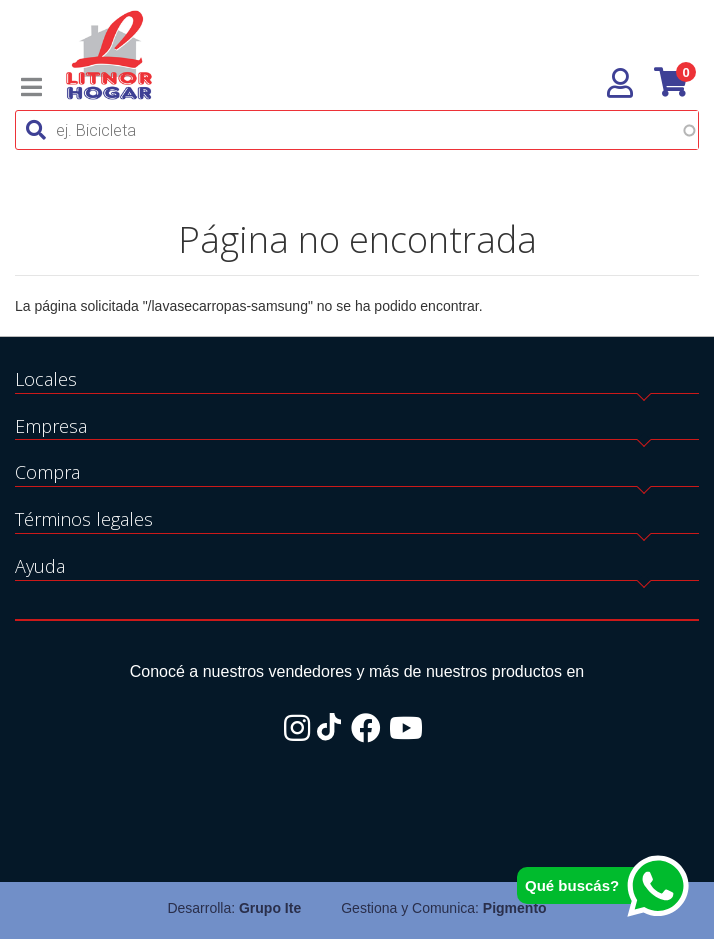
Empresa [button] (51, 426)
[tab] (357, 380)
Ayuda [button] (40, 566)
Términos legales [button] (84, 519)
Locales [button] (46, 379)
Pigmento (515, 908)
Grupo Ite (270, 908)
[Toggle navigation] (31, 87)
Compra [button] (47, 472)
